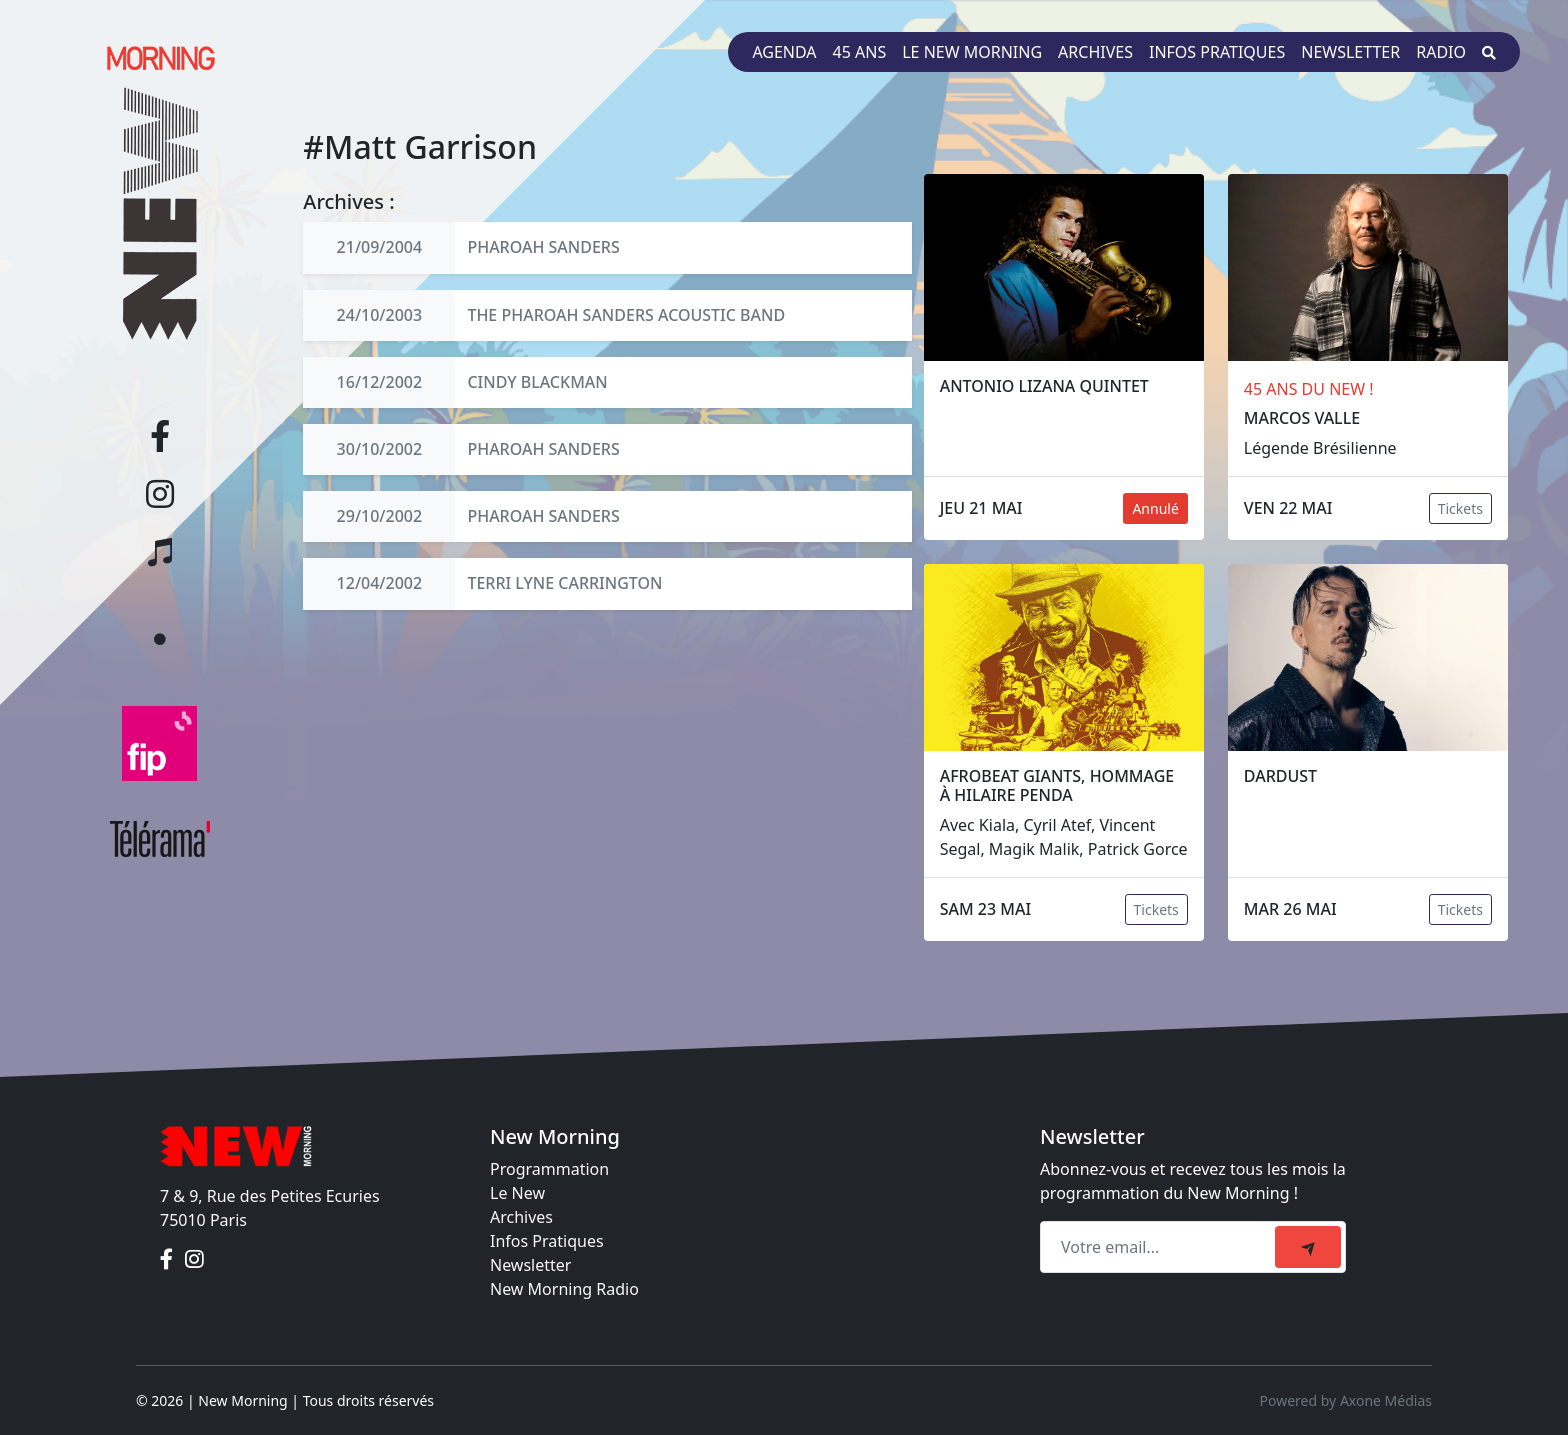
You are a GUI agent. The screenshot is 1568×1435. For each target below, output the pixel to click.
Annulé (1155, 508)
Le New (517, 1193)
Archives (1095, 52)
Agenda (784, 52)
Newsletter (1350, 52)
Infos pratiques (1217, 52)
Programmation (549, 1169)
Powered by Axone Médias (1346, 1400)
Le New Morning (972, 52)
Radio (1441, 52)
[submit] (1308, 1247)
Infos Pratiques (547, 1241)
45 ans (860, 52)
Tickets (1460, 508)
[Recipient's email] (1160, 1247)
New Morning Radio (564, 1289)
